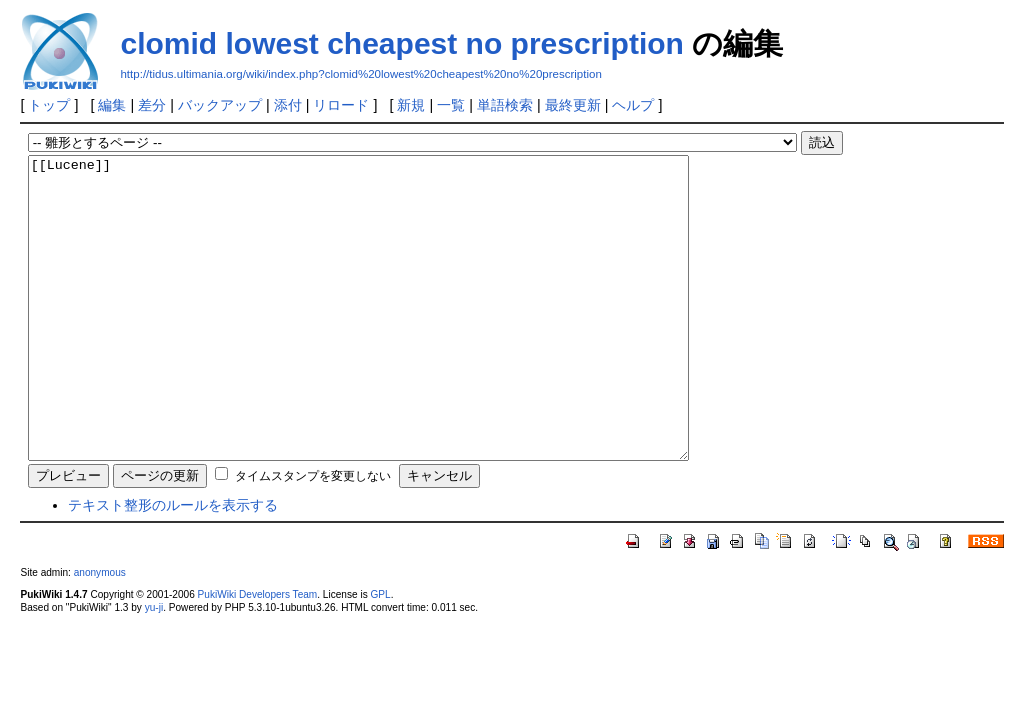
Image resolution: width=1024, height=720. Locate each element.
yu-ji (154, 667)
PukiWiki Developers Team (258, 654)
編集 (112, 105)
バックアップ (220, 105)
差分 (152, 105)
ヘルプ (633, 105)
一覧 (451, 105)
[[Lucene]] (398, 338)
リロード (341, 105)
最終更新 (573, 105)
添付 (288, 105)
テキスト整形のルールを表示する (173, 565)
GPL (380, 654)
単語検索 (505, 105)
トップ (49, 105)
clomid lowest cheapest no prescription (401, 43)
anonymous (100, 632)
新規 (411, 105)
